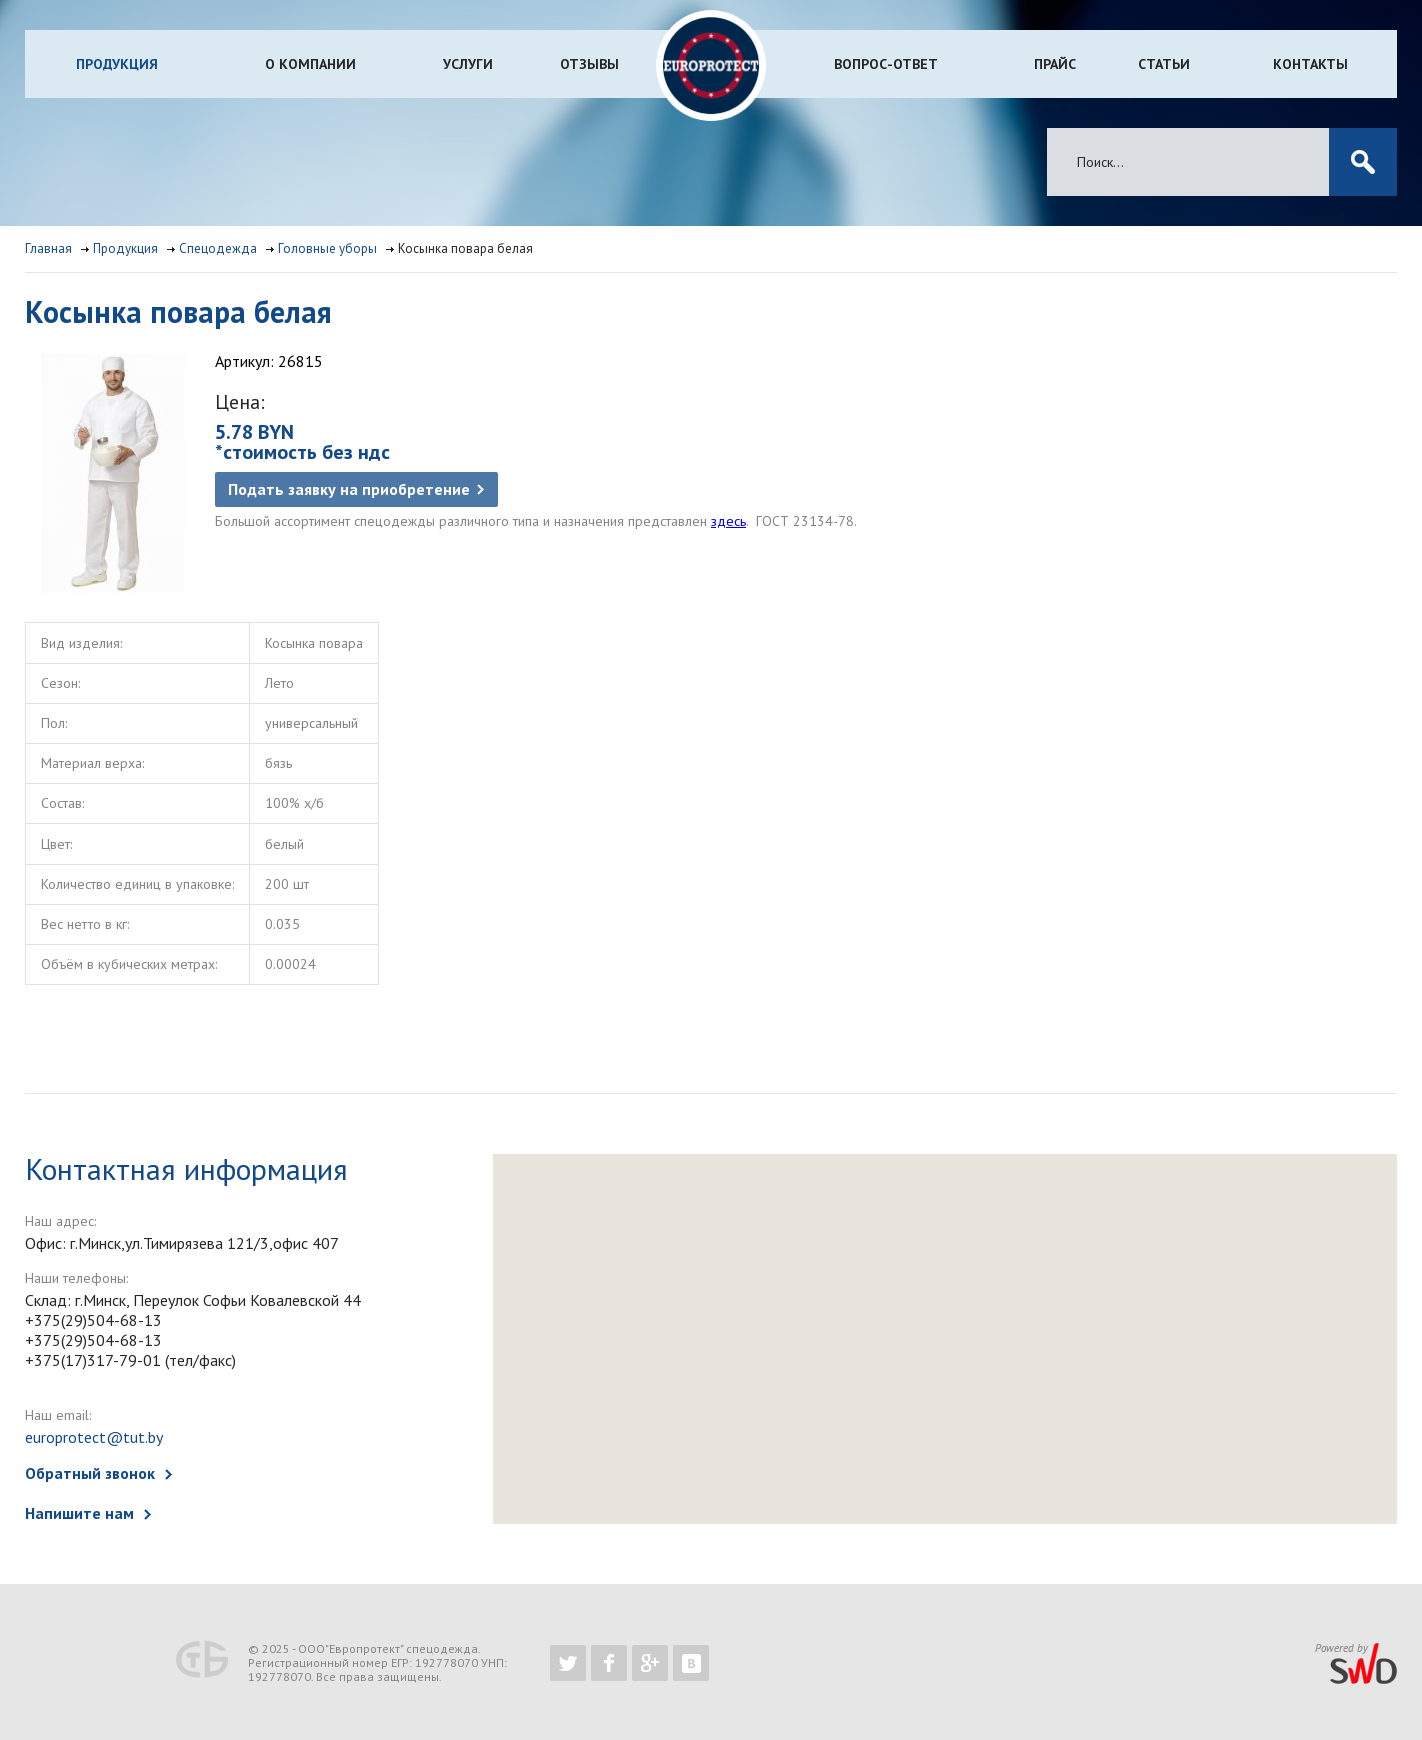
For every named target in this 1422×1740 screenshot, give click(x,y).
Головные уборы (327, 248)
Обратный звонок (90, 1473)
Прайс (1055, 64)
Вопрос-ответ (886, 64)
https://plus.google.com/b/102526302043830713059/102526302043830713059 (650, 1663)
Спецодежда (218, 248)
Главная (48, 248)
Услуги (468, 64)
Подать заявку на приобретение (349, 489)
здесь (728, 521)
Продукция (117, 64)
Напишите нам (79, 1513)
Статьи (1164, 64)
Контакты (1310, 64)
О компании (310, 64)
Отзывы (589, 64)
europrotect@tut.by (94, 1437)
